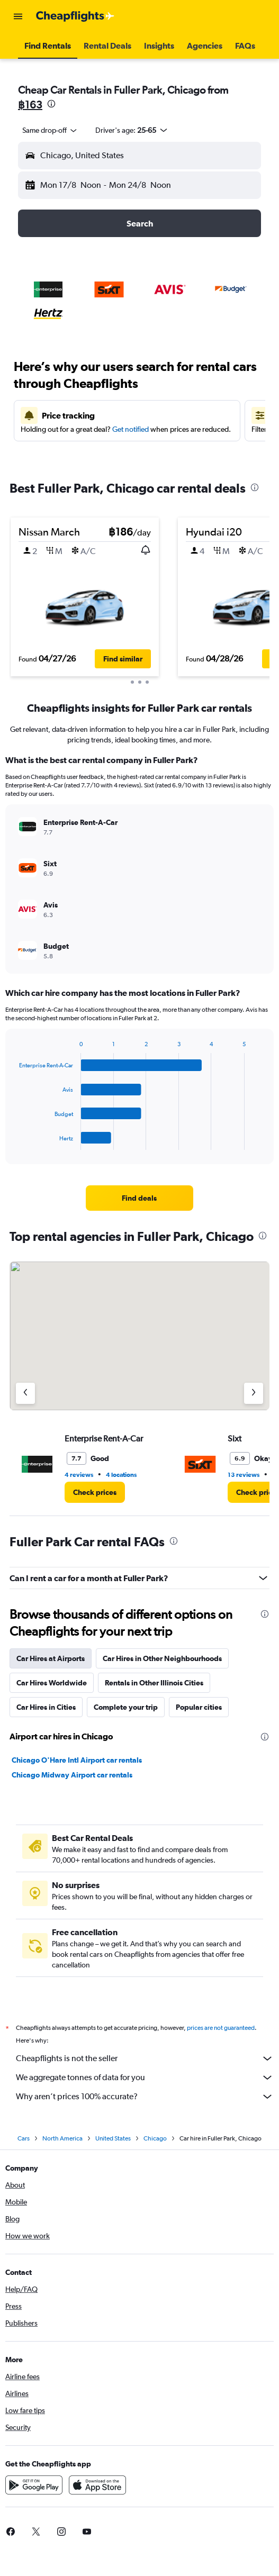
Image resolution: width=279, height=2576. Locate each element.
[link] (139, 1198)
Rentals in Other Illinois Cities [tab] (154, 1683)
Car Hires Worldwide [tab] (51, 1683)
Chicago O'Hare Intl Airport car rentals (77, 1760)
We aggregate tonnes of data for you (145, 2077)
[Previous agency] (25, 1393)
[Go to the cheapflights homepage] (75, 16)
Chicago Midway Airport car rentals (72, 1775)
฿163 (30, 104)
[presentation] (51, 103)
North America (62, 2138)
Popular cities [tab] (199, 1707)
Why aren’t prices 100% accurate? (145, 2096)
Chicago (155, 2138)
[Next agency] (253, 1393)
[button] (18, 16)
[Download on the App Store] (97, 2485)
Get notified (130, 429)
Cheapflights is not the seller (145, 2058)
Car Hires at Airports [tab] (50, 1658)
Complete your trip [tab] (126, 1707)
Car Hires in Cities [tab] (46, 1707)
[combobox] (50, 130)
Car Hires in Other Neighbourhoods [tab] (162, 1658)
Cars (23, 2138)
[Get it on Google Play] (33, 2485)
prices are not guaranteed (221, 2027)
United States (113, 2138)
